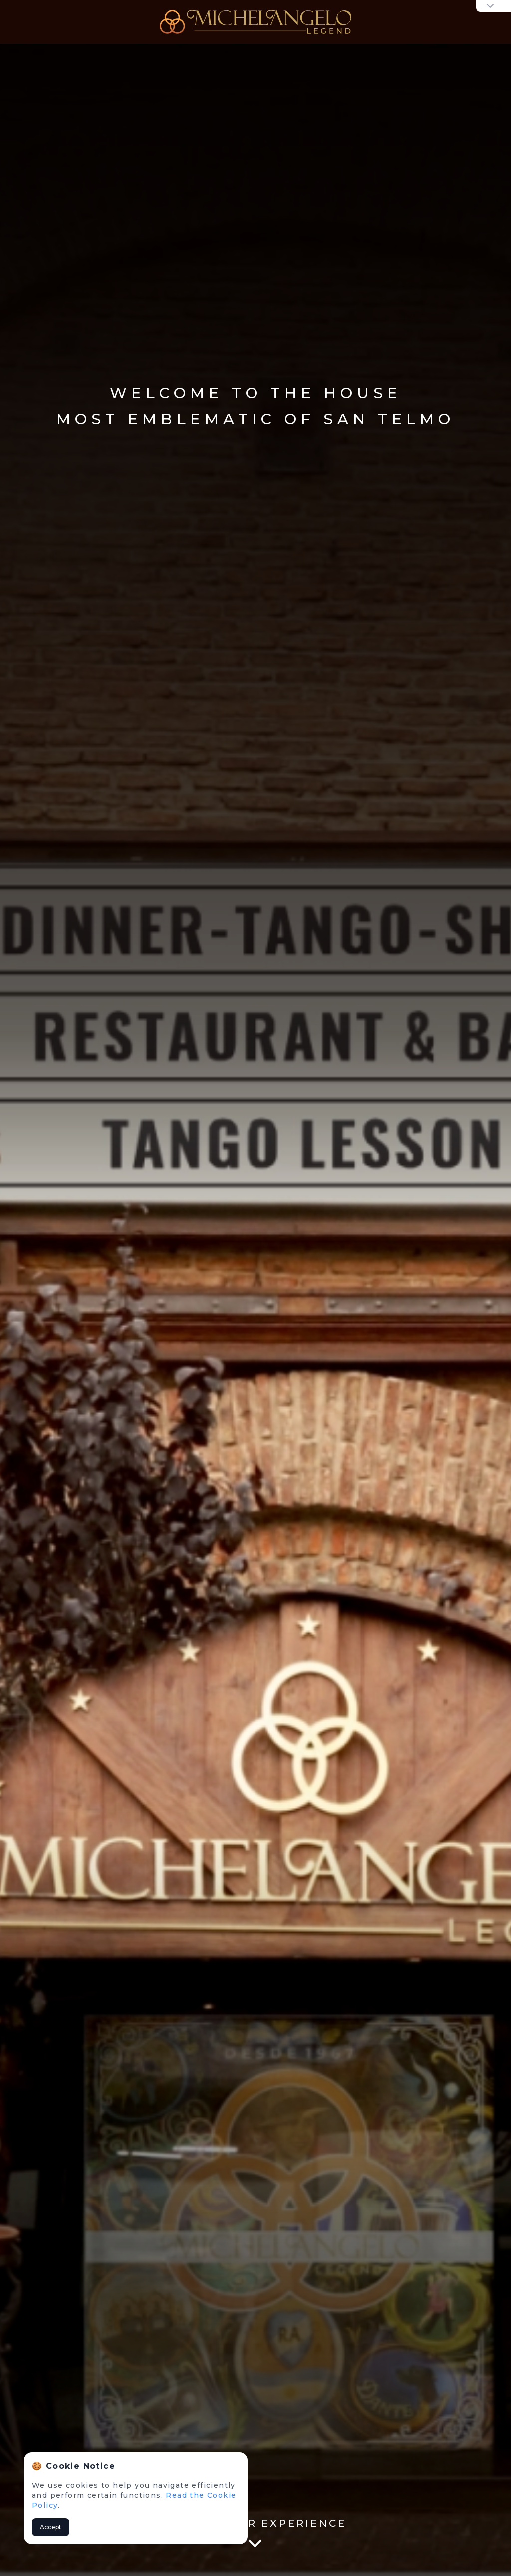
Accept (50, 2527)
